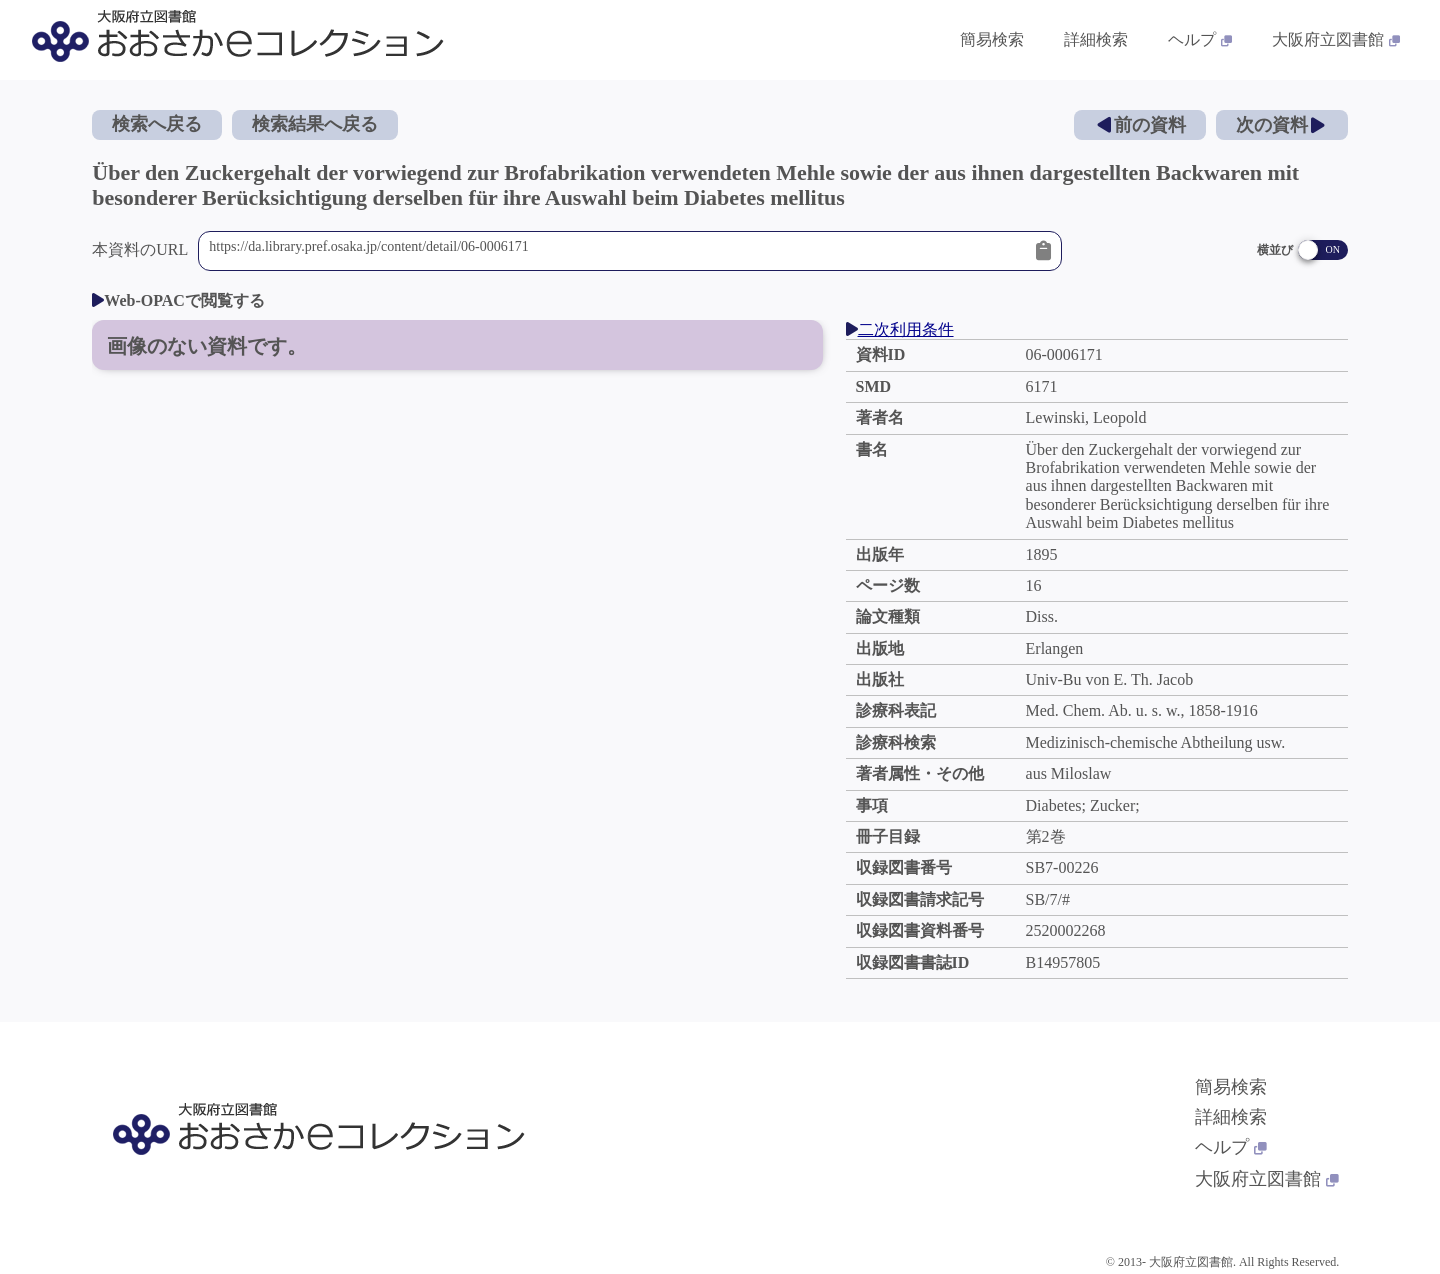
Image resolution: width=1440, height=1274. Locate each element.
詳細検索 (1231, 1117)
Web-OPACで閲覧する (178, 300)
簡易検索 (1231, 1087)
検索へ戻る (157, 124)
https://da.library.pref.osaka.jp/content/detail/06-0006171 (617, 251)
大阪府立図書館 (1267, 1179)
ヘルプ (1231, 1147)
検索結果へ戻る (315, 124)
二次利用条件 (900, 329)
